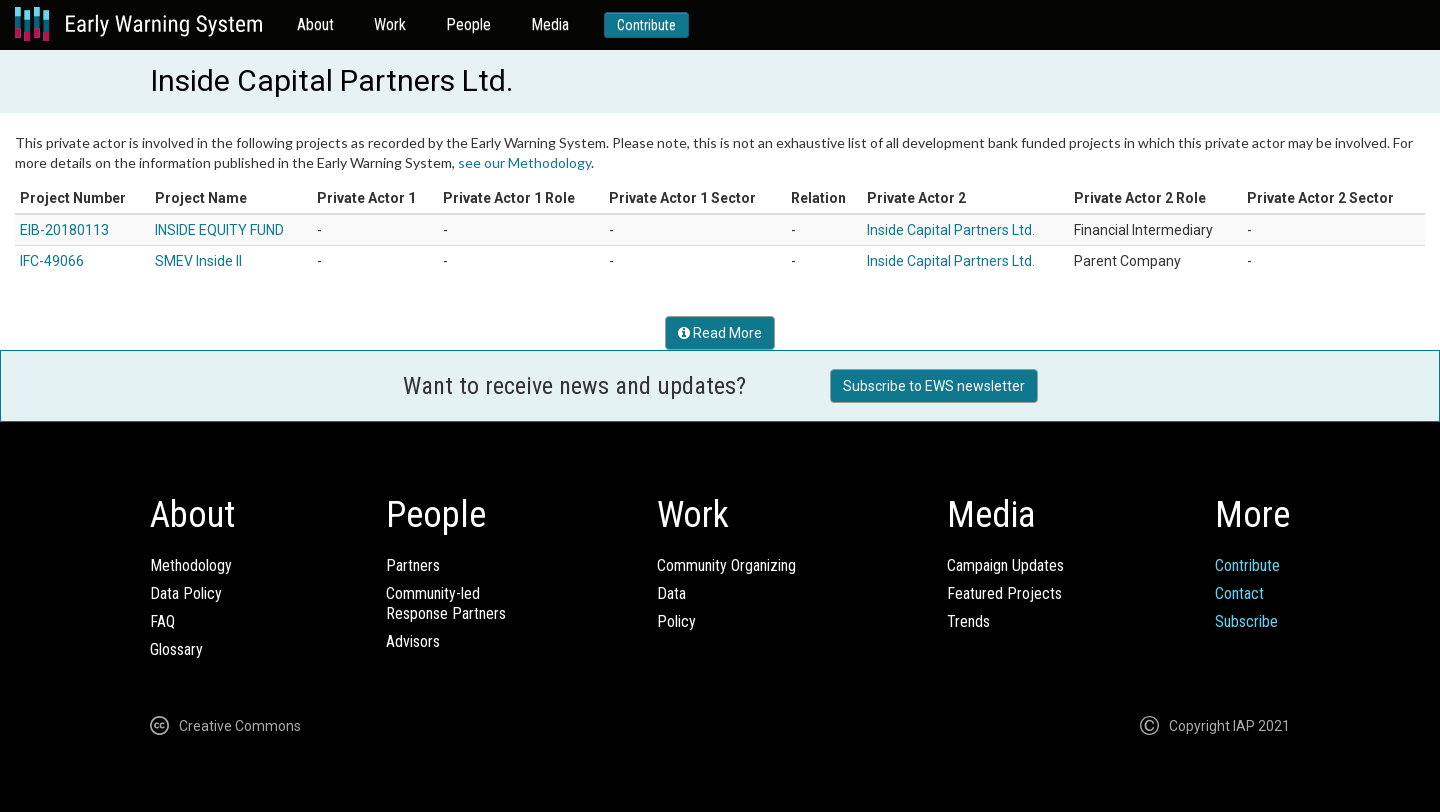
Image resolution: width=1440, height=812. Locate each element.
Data (671, 593)
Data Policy (186, 593)
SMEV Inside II (198, 261)
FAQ (162, 621)
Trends (968, 621)
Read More (720, 333)
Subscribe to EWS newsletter (934, 386)
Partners (413, 565)
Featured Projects (1004, 593)
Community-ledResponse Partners (446, 603)
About (315, 24)
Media (550, 24)
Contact (1239, 593)
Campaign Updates (1005, 565)
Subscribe (1246, 621)
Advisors (413, 641)
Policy (676, 621)
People (468, 24)
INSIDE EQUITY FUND (219, 230)
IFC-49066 (52, 261)
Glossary (176, 649)
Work (390, 24)
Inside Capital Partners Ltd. (951, 230)
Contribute (646, 25)
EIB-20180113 (64, 230)
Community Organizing (726, 565)
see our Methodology (524, 162)
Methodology (191, 565)
